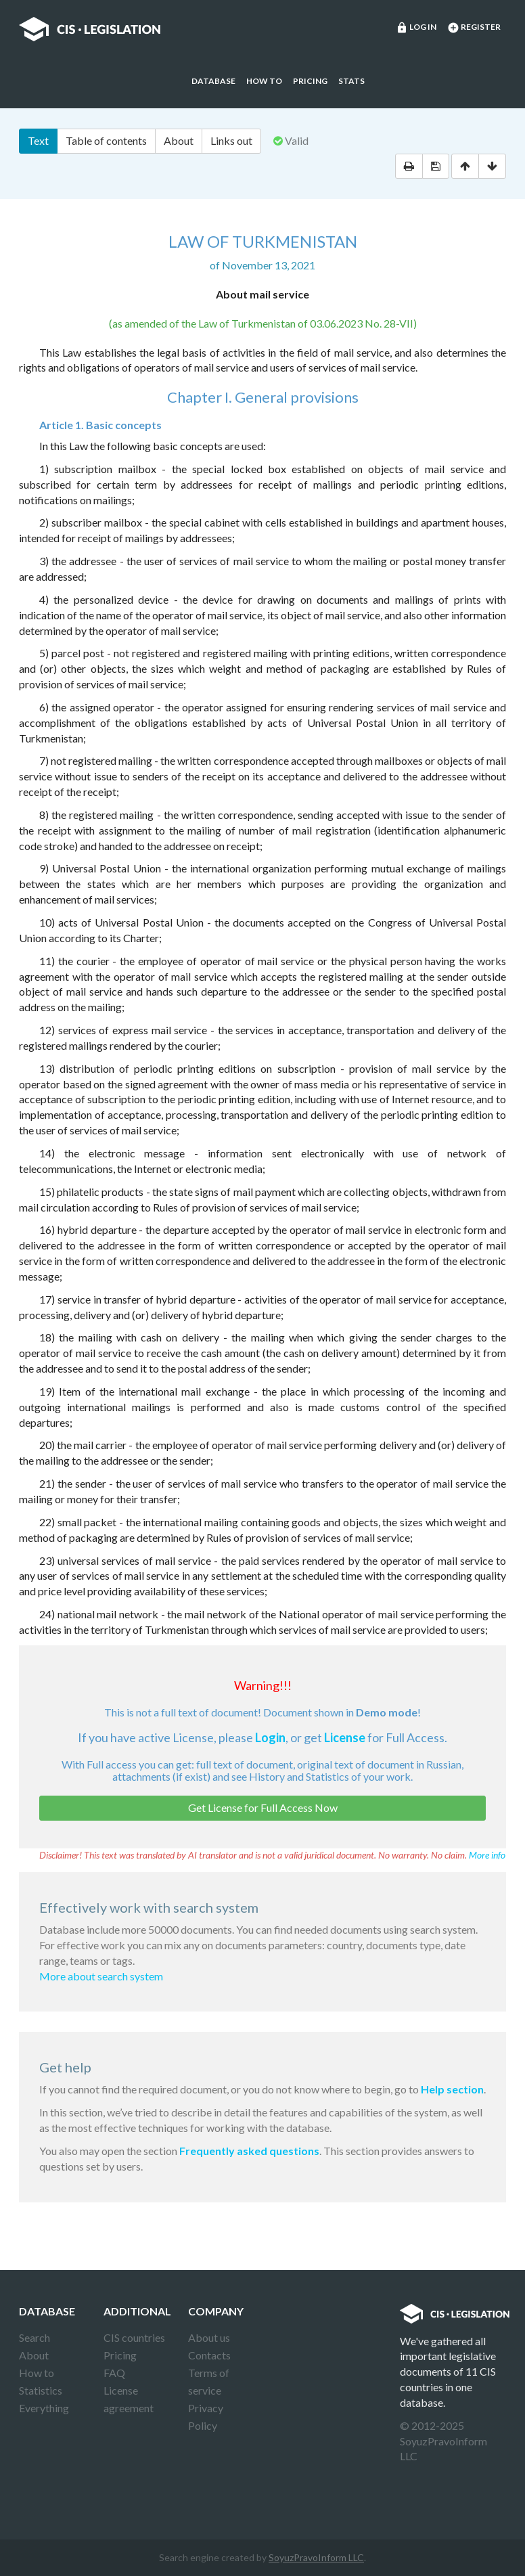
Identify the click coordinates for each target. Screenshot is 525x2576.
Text (38, 140)
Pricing (310, 81)
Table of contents (106, 140)
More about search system (101, 1976)
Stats (351, 81)
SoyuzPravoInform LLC (316, 2557)
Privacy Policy (205, 2416)
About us (209, 2337)
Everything (44, 2407)
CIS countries (134, 2337)
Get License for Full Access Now (263, 1807)
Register (474, 27)
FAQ (114, 2372)
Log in (416, 27)
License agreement (129, 2399)
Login (270, 1737)
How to (264, 81)
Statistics (40, 2390)
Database (213, 81)
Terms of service (208, 2381)
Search (34, 2337)
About (178, 140)
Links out (231, 140)
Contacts (209, 2355)
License (344, 1737)
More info (487, 1855)
